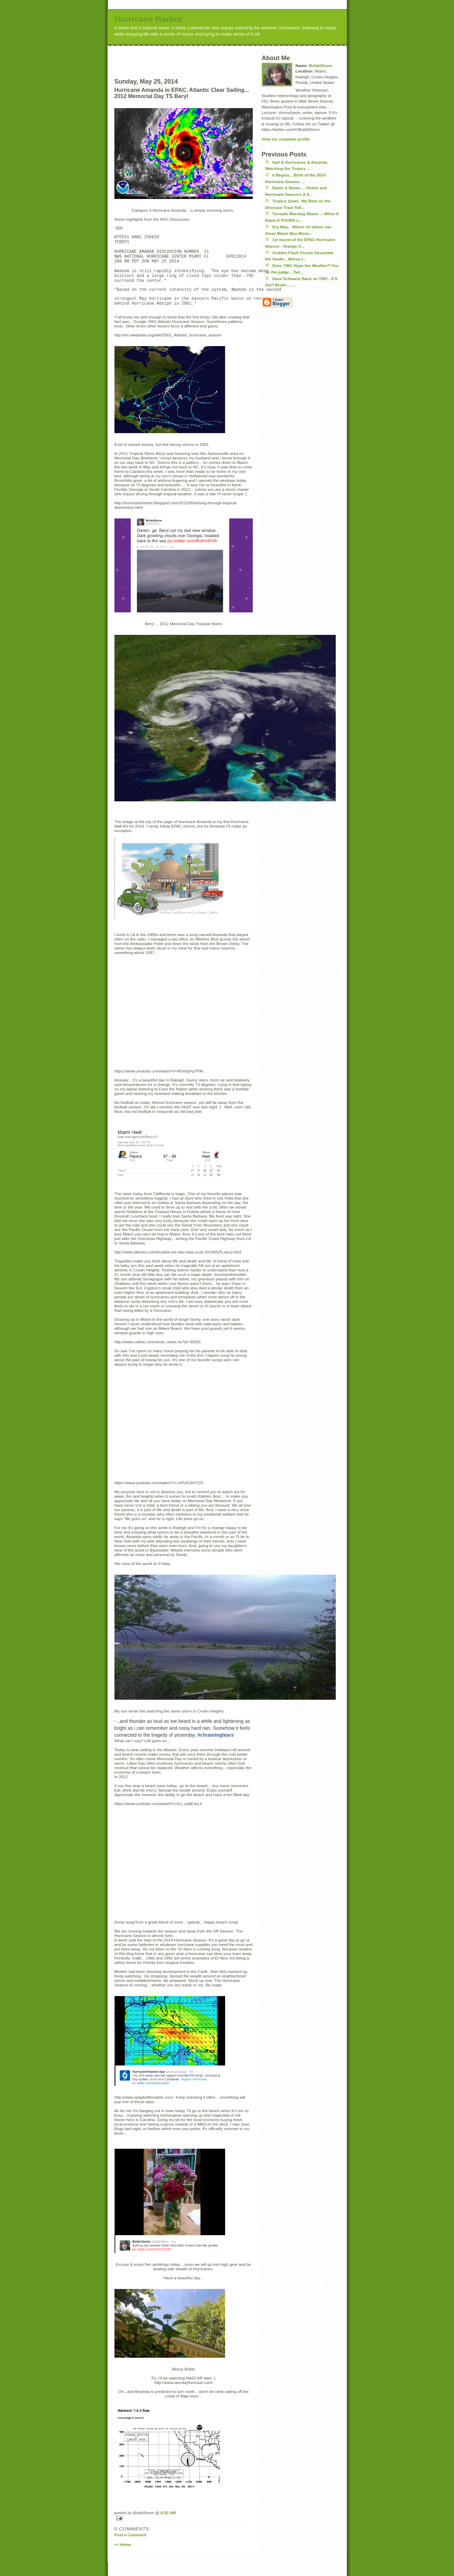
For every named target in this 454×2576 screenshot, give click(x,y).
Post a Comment (130, 2548)
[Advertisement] (196, 56)
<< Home (122, 2558)
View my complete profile (286, 139)
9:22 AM (168, 2526)
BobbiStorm (320, 65)
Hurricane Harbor (148, 18)
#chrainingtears (216, 1748)
